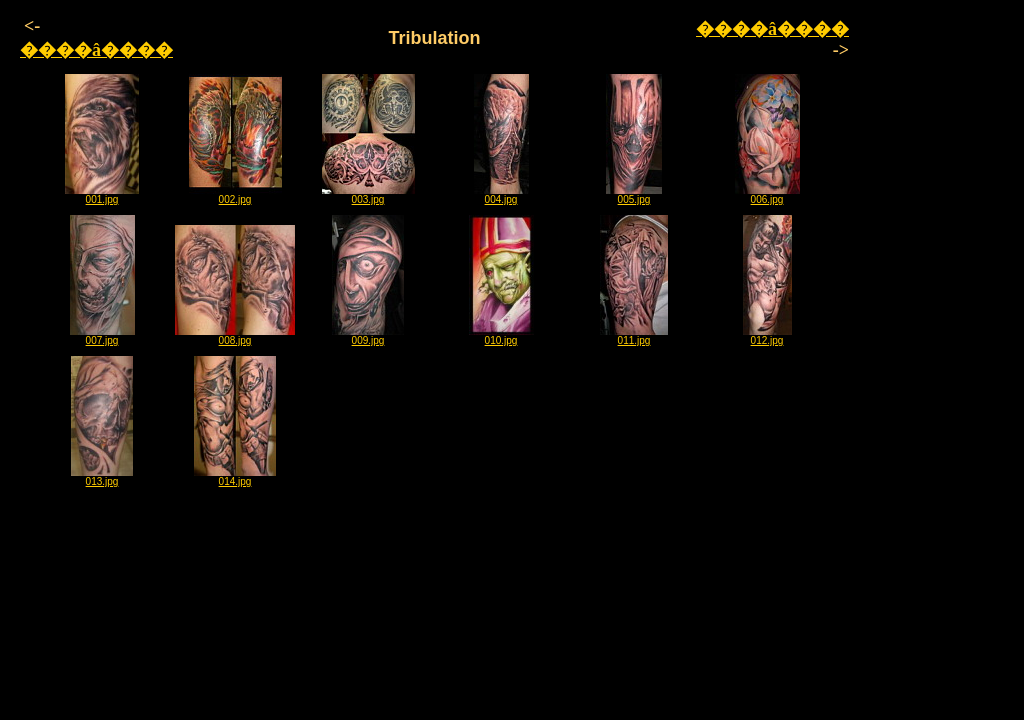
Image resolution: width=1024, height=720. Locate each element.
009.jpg (368, 336)
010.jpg (501, 336)
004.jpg (501, 195)
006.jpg (767, 195)
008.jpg (235, 336)
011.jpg (634, 336)
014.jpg (235, 477)
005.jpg (634, 195)
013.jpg (102, 477)
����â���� (96, 50)
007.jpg (102, 336)
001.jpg (102, 195)
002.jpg (235, 195)
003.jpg (368, 195)
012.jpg (767, 336)
